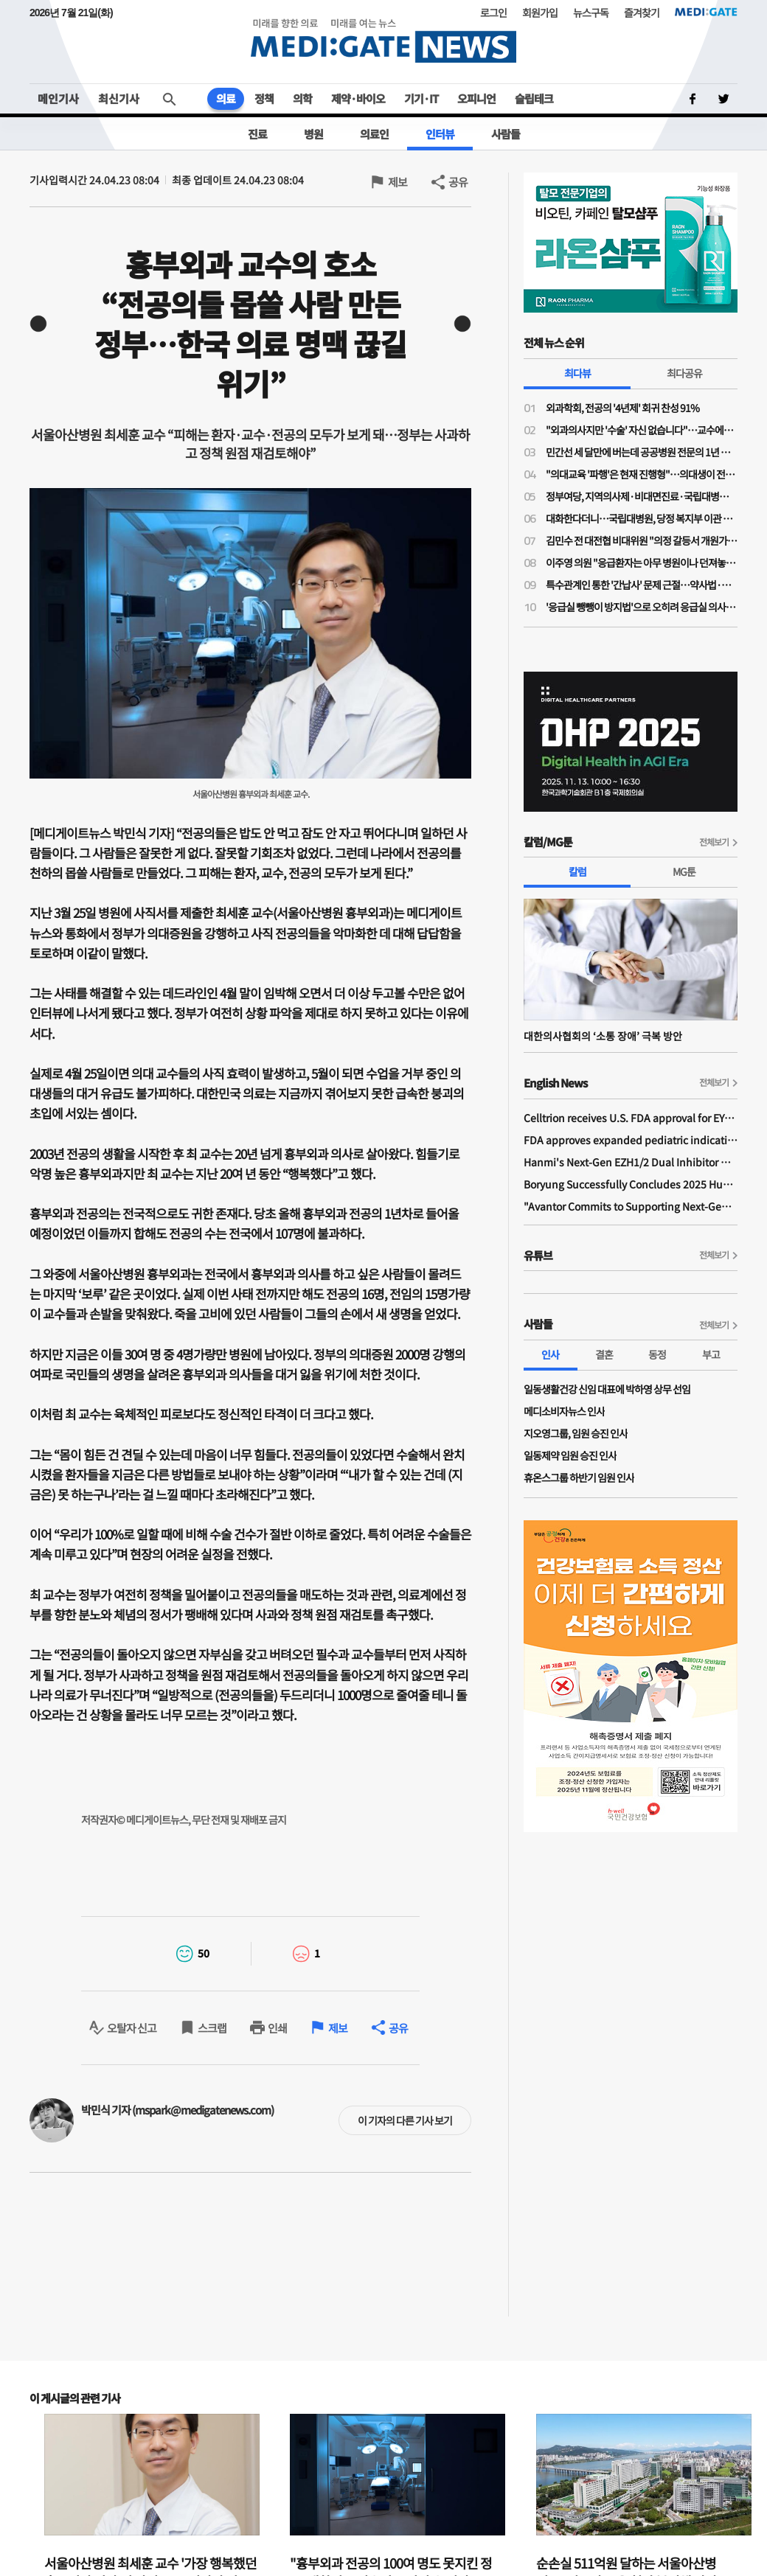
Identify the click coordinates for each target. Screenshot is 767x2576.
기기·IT (421, 98)
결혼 (604, 1354)
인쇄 (277, 2028)
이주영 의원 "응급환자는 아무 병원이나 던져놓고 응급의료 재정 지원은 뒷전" (642, 562)
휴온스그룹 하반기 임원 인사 (579, 1477)
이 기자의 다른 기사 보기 (405, 2120)
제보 (397, 181)
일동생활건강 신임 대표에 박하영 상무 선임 (607, 1389)
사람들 (505, 134)
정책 (264, 98)
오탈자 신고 (131, 2028)
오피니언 (476, 98)
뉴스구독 (590, 12)
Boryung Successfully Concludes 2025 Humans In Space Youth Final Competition (631, 1184)
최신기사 (118, 98)
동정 (657, 1354)
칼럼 (577, 871)
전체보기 (714, 841)
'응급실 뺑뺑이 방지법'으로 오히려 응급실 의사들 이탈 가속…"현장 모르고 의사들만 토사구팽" (642, 606)
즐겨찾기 (641, 12)
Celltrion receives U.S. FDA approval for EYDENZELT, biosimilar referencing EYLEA (631, 1117)
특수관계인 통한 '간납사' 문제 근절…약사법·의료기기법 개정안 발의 (642, 584)
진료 (257, 134)
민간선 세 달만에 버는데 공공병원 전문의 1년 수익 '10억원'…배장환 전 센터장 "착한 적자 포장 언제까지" (642, 452)
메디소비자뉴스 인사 (564, 1411)
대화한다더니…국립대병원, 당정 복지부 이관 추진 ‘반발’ (642, 518)
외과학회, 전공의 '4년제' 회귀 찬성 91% (622, 407)
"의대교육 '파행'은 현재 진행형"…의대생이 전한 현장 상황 (642, 474)
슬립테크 (534, 98)
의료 (225, 98)
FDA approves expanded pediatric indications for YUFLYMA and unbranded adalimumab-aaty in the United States (631, 1139)
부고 (711, 1354)
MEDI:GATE (706, 11)
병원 (313, 134)
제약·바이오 (358, 98)
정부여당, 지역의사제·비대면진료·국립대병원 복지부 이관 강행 (642, 496)
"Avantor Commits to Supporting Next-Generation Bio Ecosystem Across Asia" (631, 1206)
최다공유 (684, 373)
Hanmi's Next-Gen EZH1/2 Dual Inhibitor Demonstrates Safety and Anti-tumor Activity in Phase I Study (631, 1162)
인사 (550, 1354)
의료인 (374, 134)
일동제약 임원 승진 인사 (570, 1455)
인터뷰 (440, 134)
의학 (302, 98)
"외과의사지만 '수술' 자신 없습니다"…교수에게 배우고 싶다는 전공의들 (642, 429)
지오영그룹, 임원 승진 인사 (576, 1433)
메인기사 (58, 98)
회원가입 (540, 12)
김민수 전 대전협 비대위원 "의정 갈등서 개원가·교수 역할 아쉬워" (642, 540)
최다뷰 (577, 373)
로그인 (493, 12)
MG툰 (684, 871)
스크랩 (212, 2028)
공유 (458, 181)
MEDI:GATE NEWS (383, 40)
